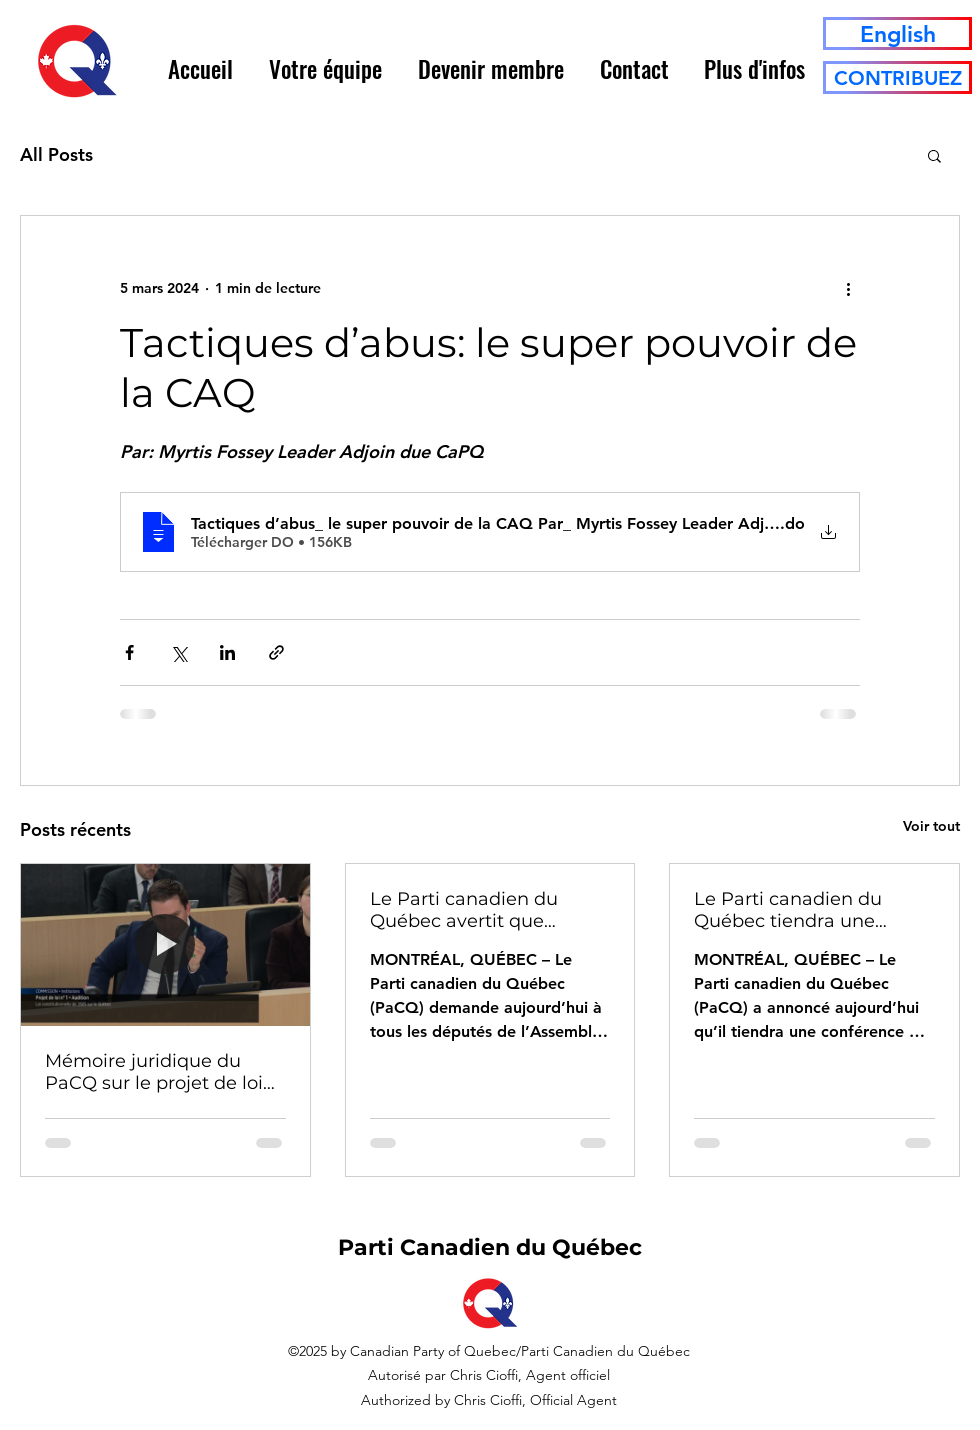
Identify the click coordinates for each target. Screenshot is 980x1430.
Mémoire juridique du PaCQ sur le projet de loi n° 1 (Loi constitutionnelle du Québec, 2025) (158, 1072)
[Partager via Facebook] (129, 652)
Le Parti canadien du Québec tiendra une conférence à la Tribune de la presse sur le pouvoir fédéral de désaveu (814, 910)
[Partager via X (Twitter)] (178, 652)
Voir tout (931, 826)
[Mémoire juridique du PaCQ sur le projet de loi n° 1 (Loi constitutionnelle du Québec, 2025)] (165, 945)
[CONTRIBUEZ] (897, 77)
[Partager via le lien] (276, 652)
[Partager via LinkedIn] (227, 652)
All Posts (56, 154)
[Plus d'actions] (848, 288)
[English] (897, 33)
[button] (325, 69)
